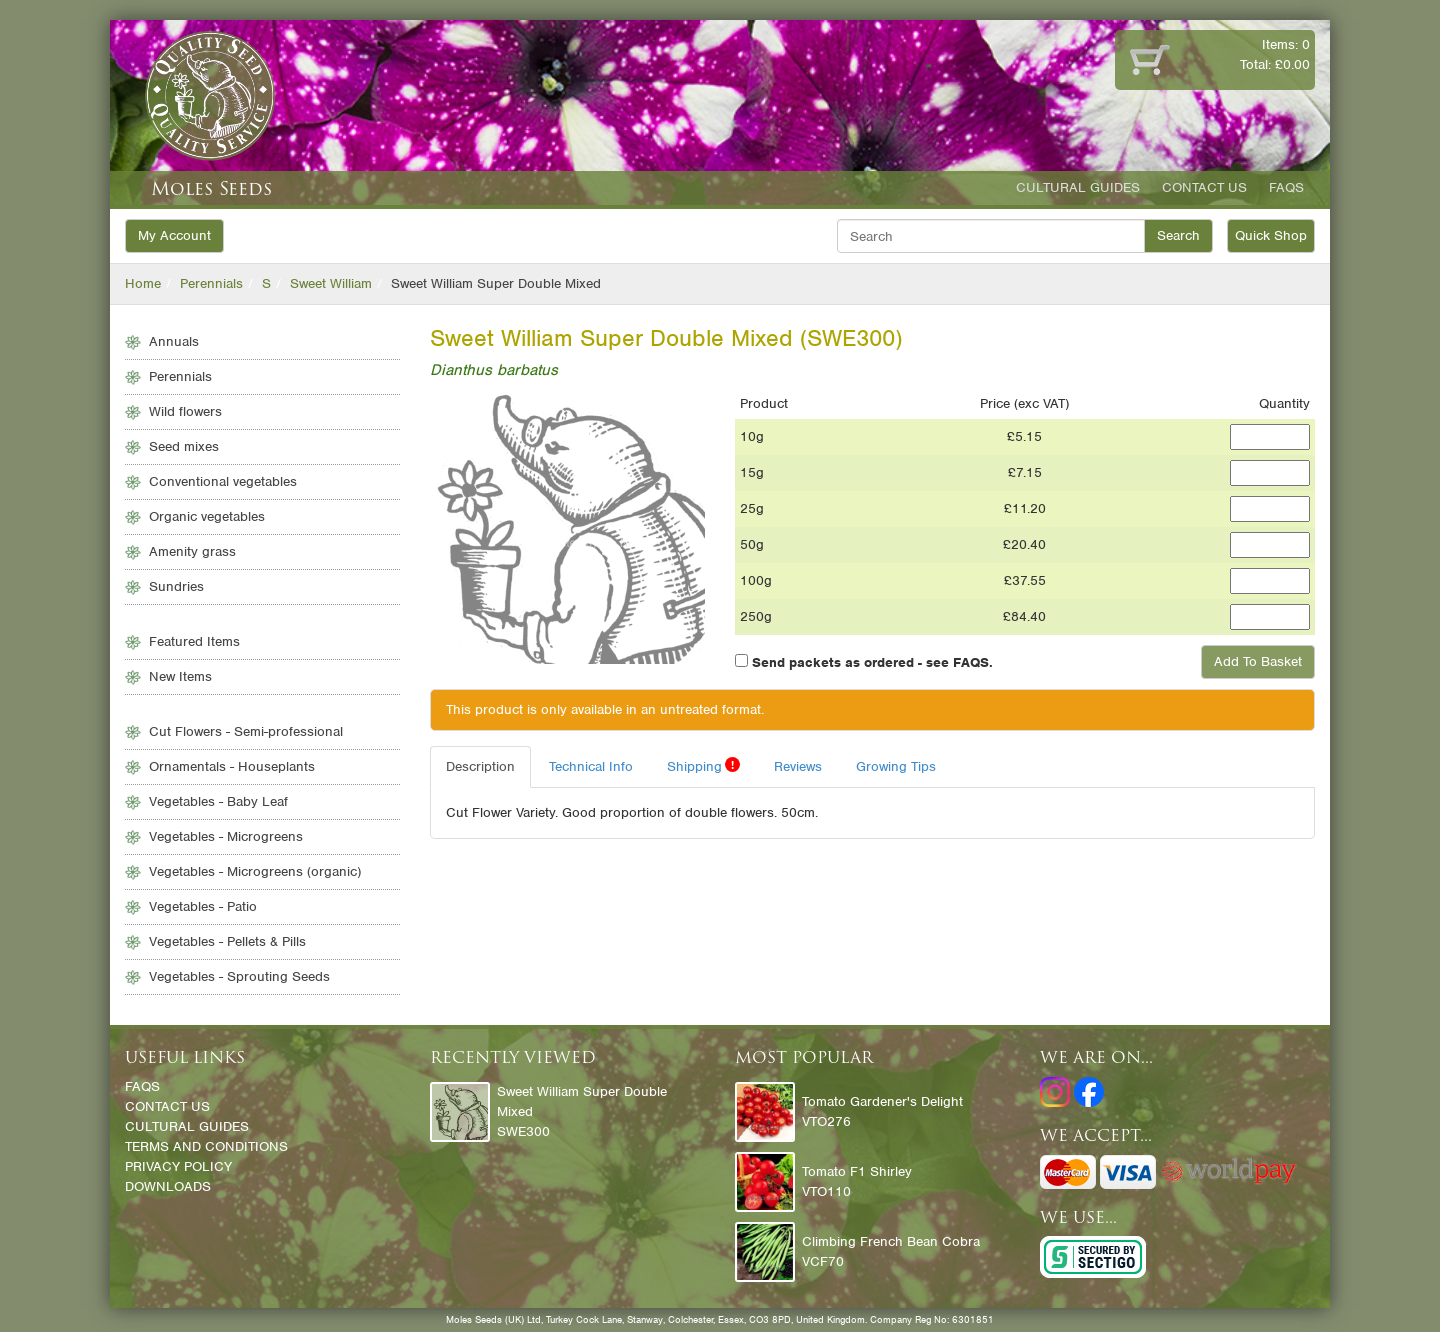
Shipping (703, 766)
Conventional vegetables (223, 481)
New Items (180, 676)
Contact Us (1204, 187)
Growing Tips (896, 766)
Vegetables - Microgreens (226, 836)
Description (480, 766)
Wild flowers (185, 411)
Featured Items (194, 641)
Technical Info (591, 766)
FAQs (1286, 187)
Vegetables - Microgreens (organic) (255, 871)
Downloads (168, 1186)
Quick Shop (1271, 235)
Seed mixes (184, 446)
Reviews (798, 766)
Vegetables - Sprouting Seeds (239, 976)
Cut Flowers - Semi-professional (246, 731)
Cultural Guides (1078, 187)
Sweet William (331, 283)
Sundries (176, 586)
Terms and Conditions (206, 1146)
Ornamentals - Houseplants (232, 766)
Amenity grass (192, 551)
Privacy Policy (178, 1166)
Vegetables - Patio (203, 906)
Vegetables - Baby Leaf (218, 801)
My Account (174, 235)
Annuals (174, 341)
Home (143, 283)
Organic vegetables (207, 516)
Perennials (211, 283)
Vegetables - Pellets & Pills (227, 941)
